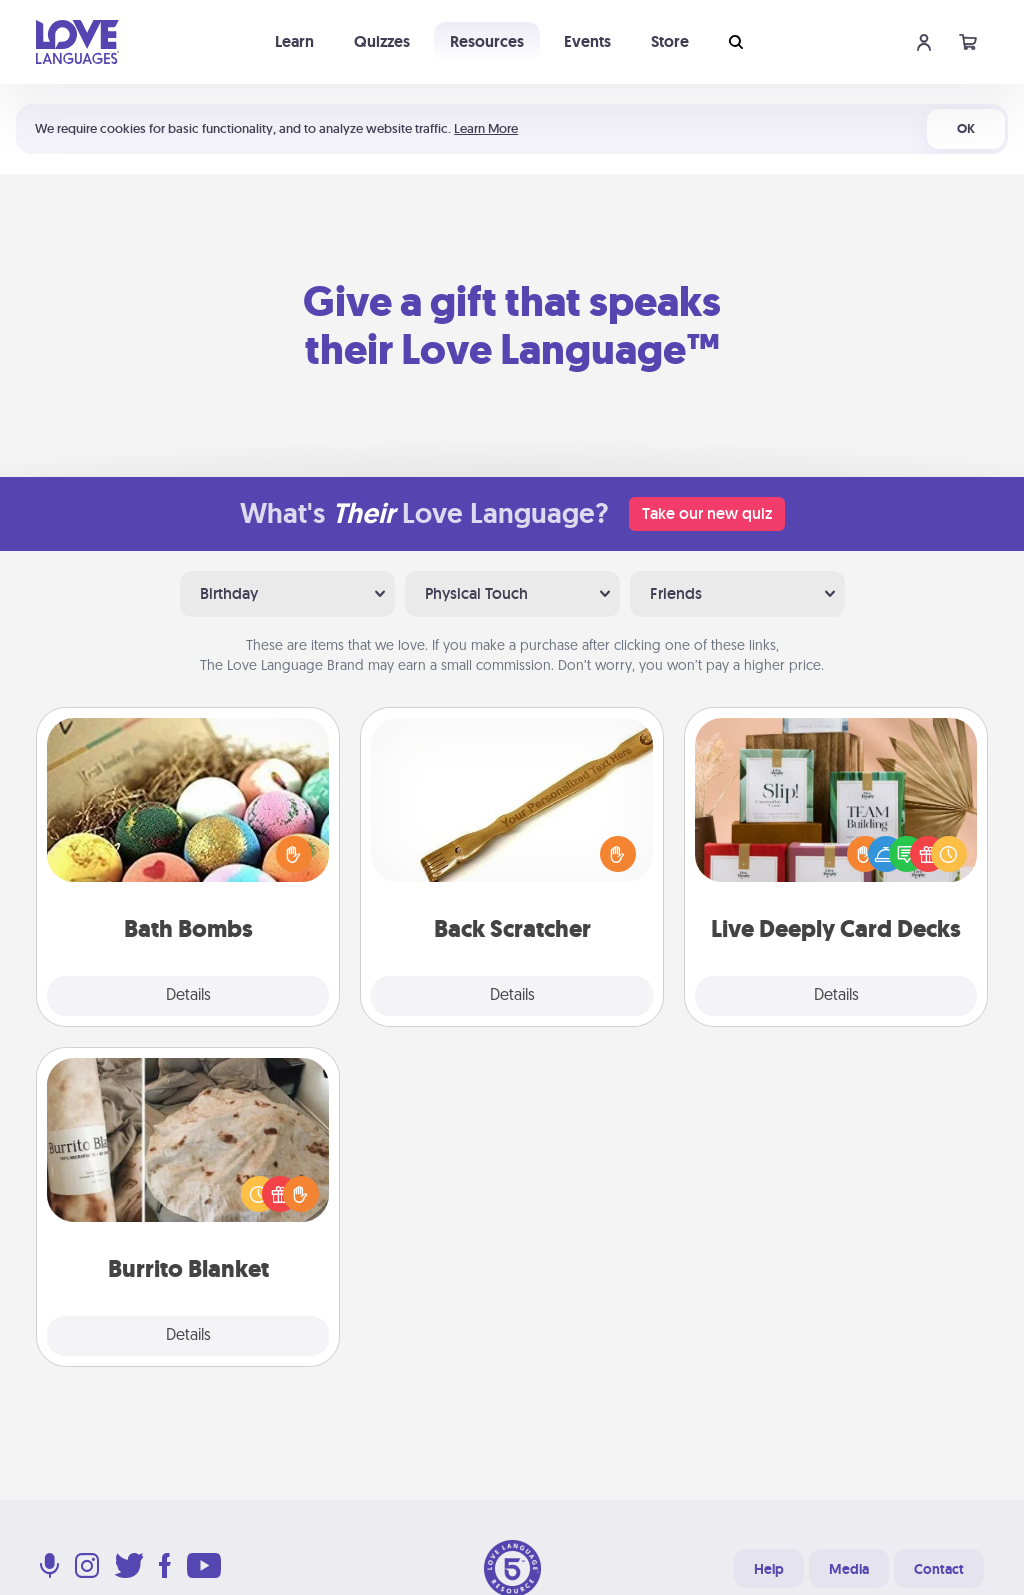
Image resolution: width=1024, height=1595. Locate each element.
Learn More (486, 128)
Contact (939, 1569)
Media (849, 1569)
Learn (294, 41)
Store (670, 41)
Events (587, 41)
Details (188, 996)
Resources (487, 41)
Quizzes (382, 41)
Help (769, 1569)
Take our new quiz (707, 513)
